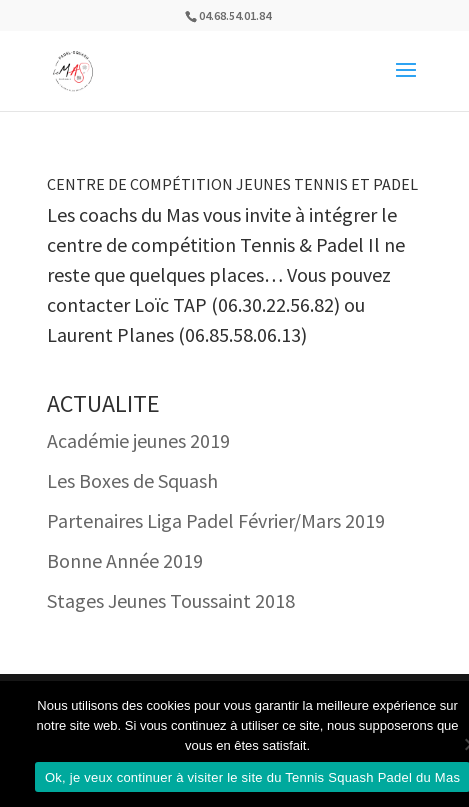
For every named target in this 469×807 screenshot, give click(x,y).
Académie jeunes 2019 (138, 440)
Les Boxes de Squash (132, 480)
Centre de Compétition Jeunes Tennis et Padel (232, 184)
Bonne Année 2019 (125, 560)
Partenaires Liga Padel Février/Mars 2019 (216, 520)
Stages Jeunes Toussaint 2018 (171, 600)
